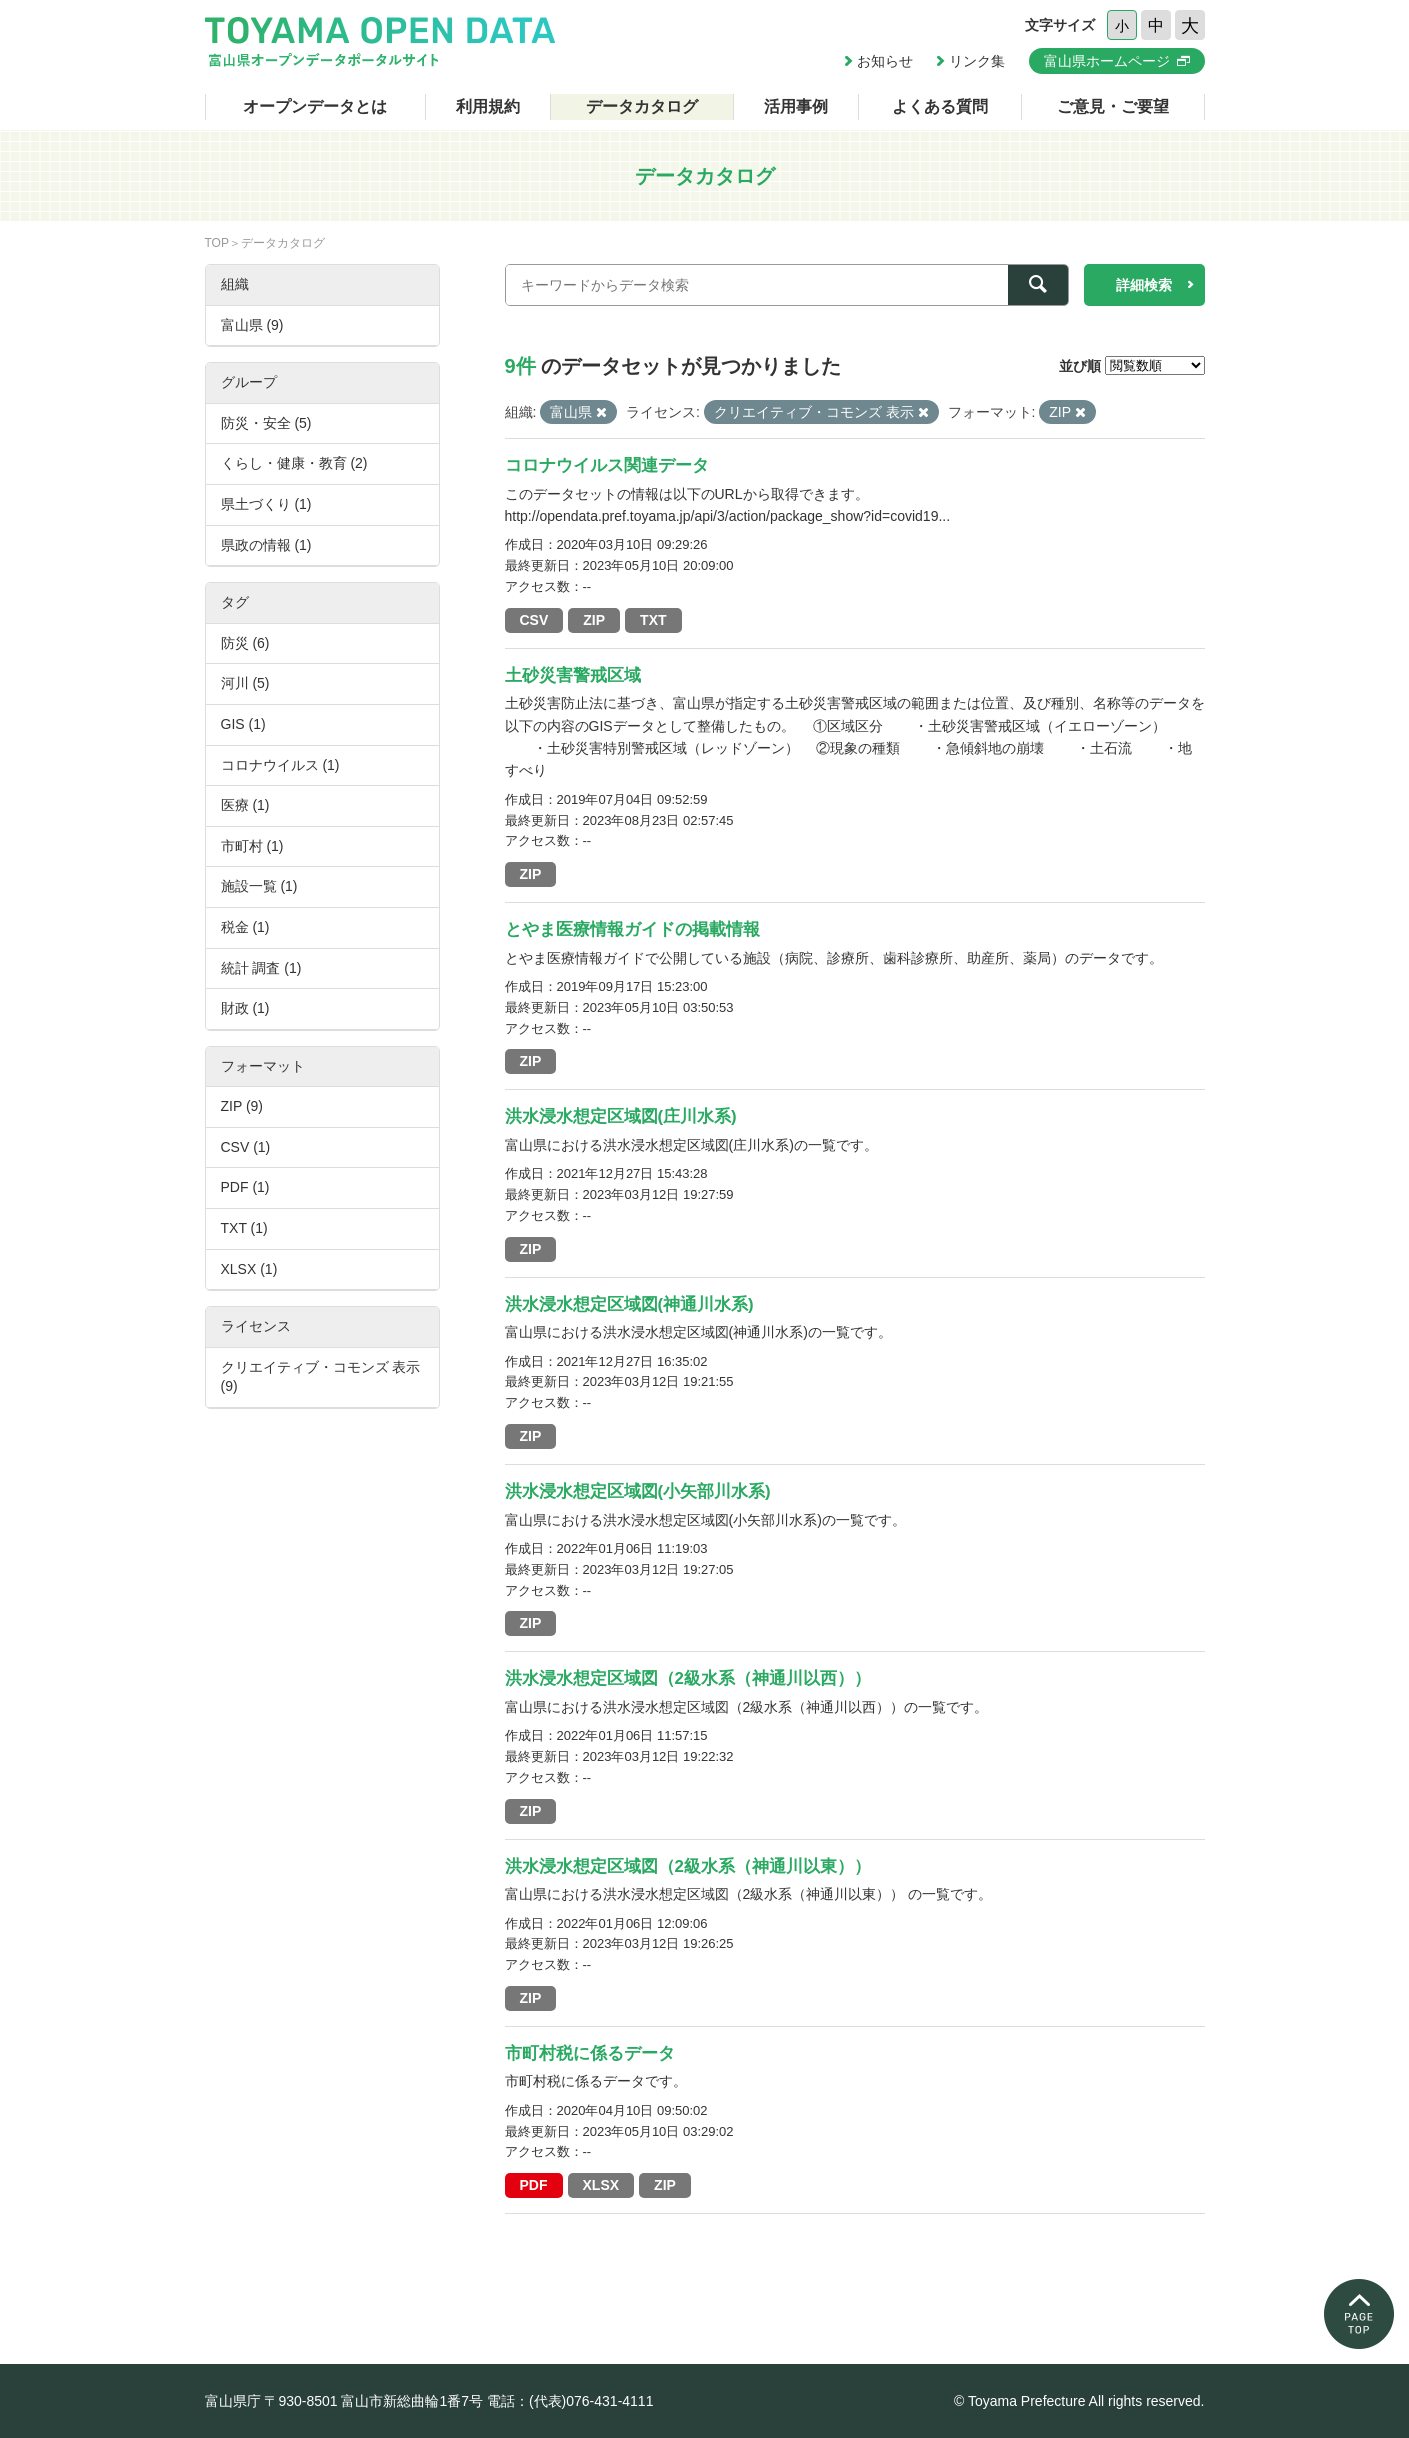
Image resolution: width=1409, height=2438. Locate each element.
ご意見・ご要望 (1113, 106)
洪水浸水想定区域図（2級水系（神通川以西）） (688, 1678)
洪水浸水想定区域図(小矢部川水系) (638, 1491)
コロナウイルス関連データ (607, 465)
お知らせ (885, 61)
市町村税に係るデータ (590, 2053)
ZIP (594, 620)
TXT (653, 620)
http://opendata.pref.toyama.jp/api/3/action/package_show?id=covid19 (722, 516)
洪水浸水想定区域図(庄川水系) (621, 1116)
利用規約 (488, 106)
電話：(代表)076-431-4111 (570, 2401)
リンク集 (977, 61)
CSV (534, 620)
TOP (217, 243)
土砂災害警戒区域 (573, 675)
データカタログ (642, 106)
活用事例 (796, 106)
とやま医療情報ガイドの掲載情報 (632, 929)
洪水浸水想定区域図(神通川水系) (629, 1304)
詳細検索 (1144, 285)
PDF (534, 2185)
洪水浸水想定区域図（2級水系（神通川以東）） (688, 1866)
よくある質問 (940, 106)
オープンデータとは (315, 106)
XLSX (601, 2185)
